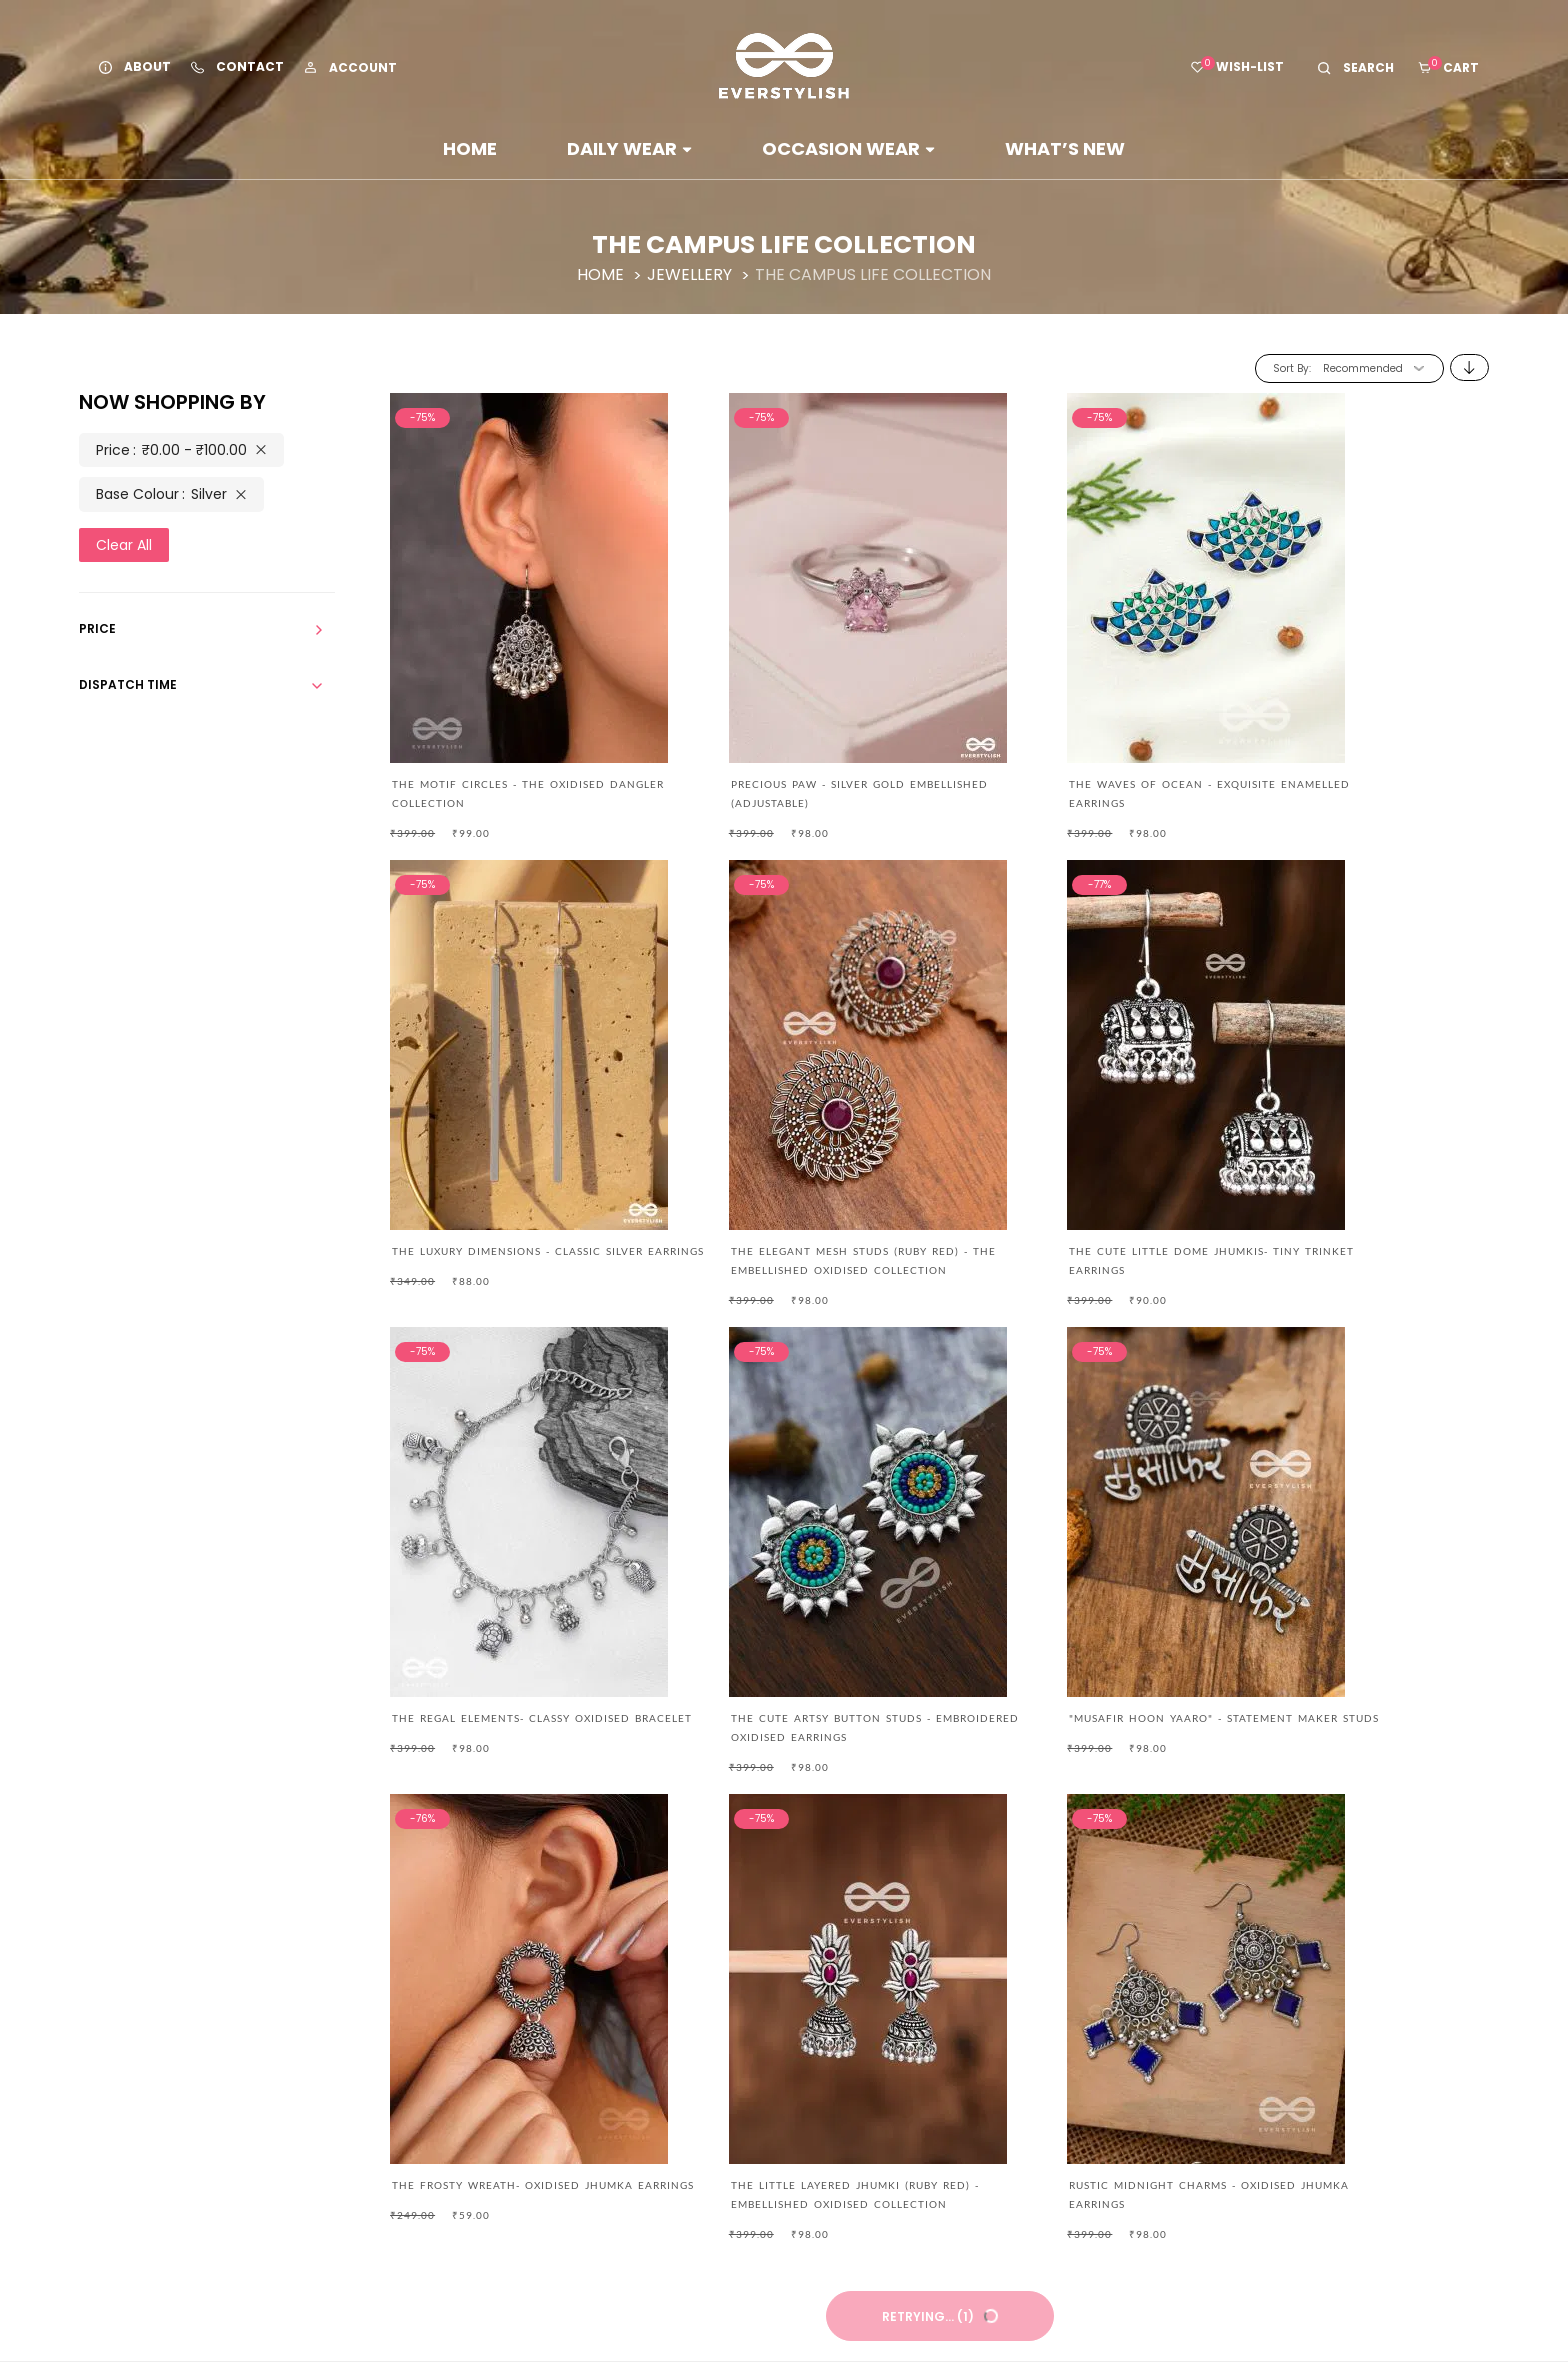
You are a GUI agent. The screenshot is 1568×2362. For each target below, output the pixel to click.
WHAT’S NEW (1065, 148)
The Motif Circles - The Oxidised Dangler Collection (498, 788)
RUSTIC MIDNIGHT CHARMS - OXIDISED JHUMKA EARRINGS (1329, 1715)
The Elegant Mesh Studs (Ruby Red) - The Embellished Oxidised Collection (514, 1252)
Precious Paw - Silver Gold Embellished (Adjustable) (795, 788)
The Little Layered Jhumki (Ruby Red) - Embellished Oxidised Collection (1066, 1715)
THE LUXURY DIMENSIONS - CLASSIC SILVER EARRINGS (1341, 788)
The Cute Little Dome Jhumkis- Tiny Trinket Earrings (782, 1252)
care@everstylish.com (380, 1967)
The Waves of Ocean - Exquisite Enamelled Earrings (1045, 788)
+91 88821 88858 (358, 2011)
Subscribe (1227, 2122)
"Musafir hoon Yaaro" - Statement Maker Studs (504, 1715)
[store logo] (784, 66)
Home (470, 148)
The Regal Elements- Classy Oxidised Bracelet (1061, 1252)
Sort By (1291, 368)
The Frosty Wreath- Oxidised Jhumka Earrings (787, 1715)
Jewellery (691, 274)
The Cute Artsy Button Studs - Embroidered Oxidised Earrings (1318, 1252)
